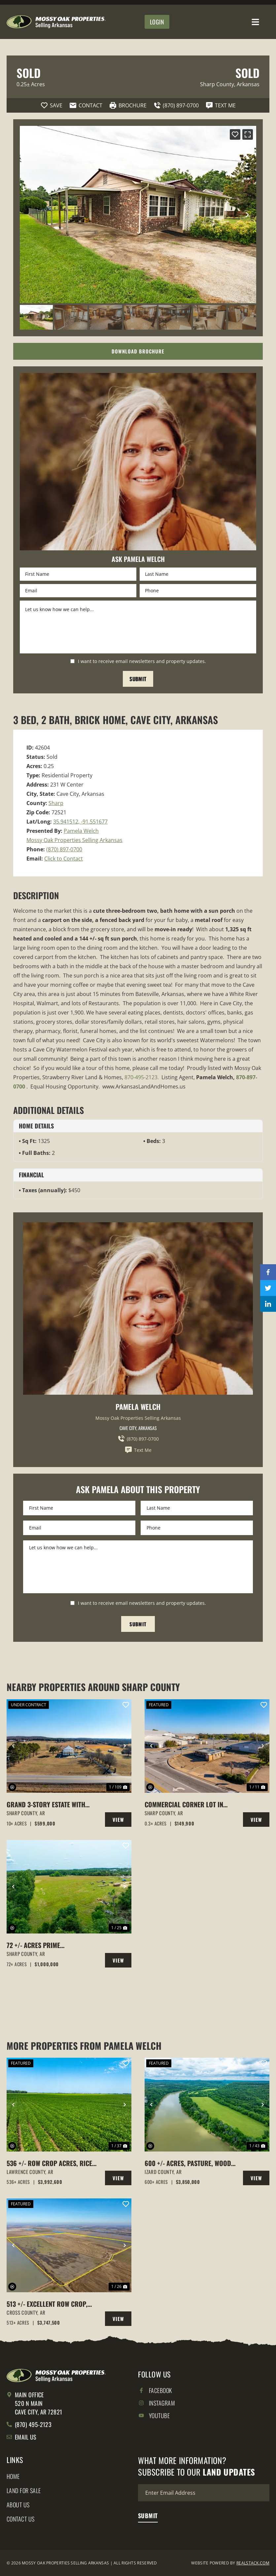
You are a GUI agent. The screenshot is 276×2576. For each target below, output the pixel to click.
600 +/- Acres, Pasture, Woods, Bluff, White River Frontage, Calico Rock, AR (190, 2163)
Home (13, 2476)
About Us (18, 2504)
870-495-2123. (141, 1077)
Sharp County (217, 84)
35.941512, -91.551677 (80, 821)
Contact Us (21, 2519)
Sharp (56, 803)
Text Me (138, 1450)
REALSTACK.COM (252, 2563)
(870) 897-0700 (64, 849)
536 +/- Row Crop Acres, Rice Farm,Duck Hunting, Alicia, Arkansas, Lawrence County (49, 2163)
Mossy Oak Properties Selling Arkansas (74, 840)
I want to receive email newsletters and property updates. (142, 661)
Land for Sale (24, 2490)
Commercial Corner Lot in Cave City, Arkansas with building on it (184, 1804)
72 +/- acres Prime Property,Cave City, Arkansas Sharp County (50, 1945)
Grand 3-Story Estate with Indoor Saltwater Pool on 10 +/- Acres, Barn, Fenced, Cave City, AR (50, 1804)
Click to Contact (63, 858)
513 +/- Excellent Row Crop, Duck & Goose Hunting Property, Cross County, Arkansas (47, 2304)
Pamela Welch (81, 830)
